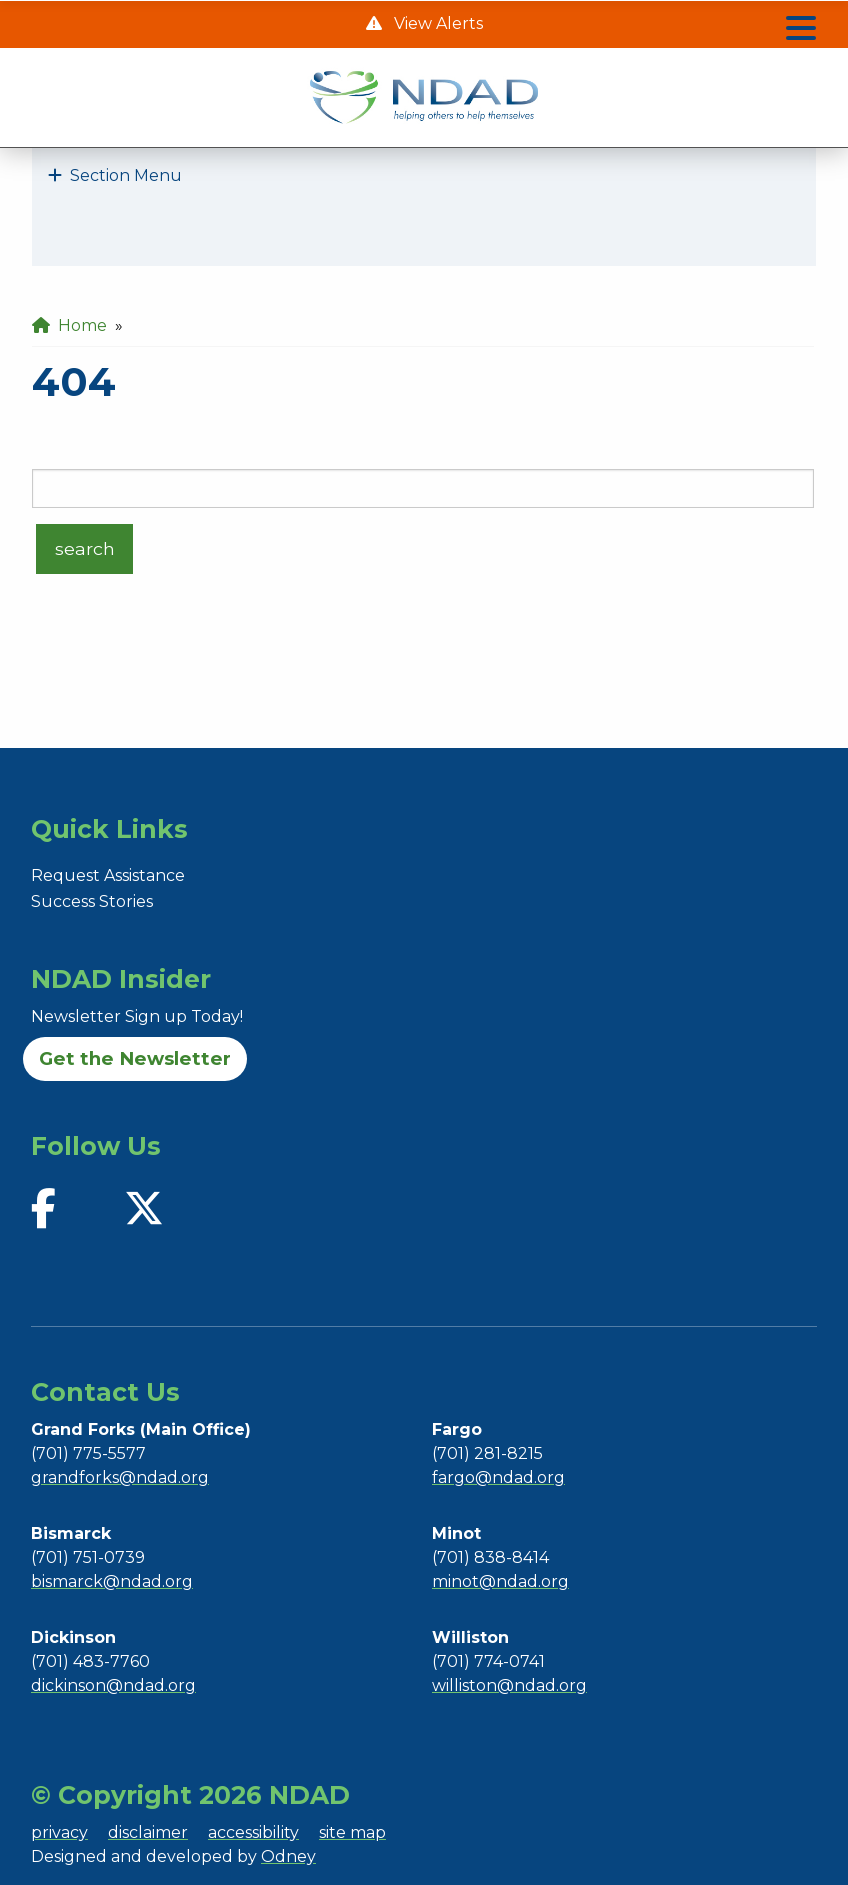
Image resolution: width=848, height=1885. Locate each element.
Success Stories (92, 901)
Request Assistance (108, 875)
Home (69, 325)
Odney (288, 1856)
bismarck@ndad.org (112, 1581)
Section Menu (115, 175)
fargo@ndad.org (498, 1477)
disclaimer (148, 1832)
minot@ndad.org (500, 1581)
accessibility (253, 1832)
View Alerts (436, 23)
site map (352, 1832)
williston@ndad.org (509, 1685)
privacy (59, 1832)
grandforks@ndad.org (120, 1477)
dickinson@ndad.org (113, 1685)
